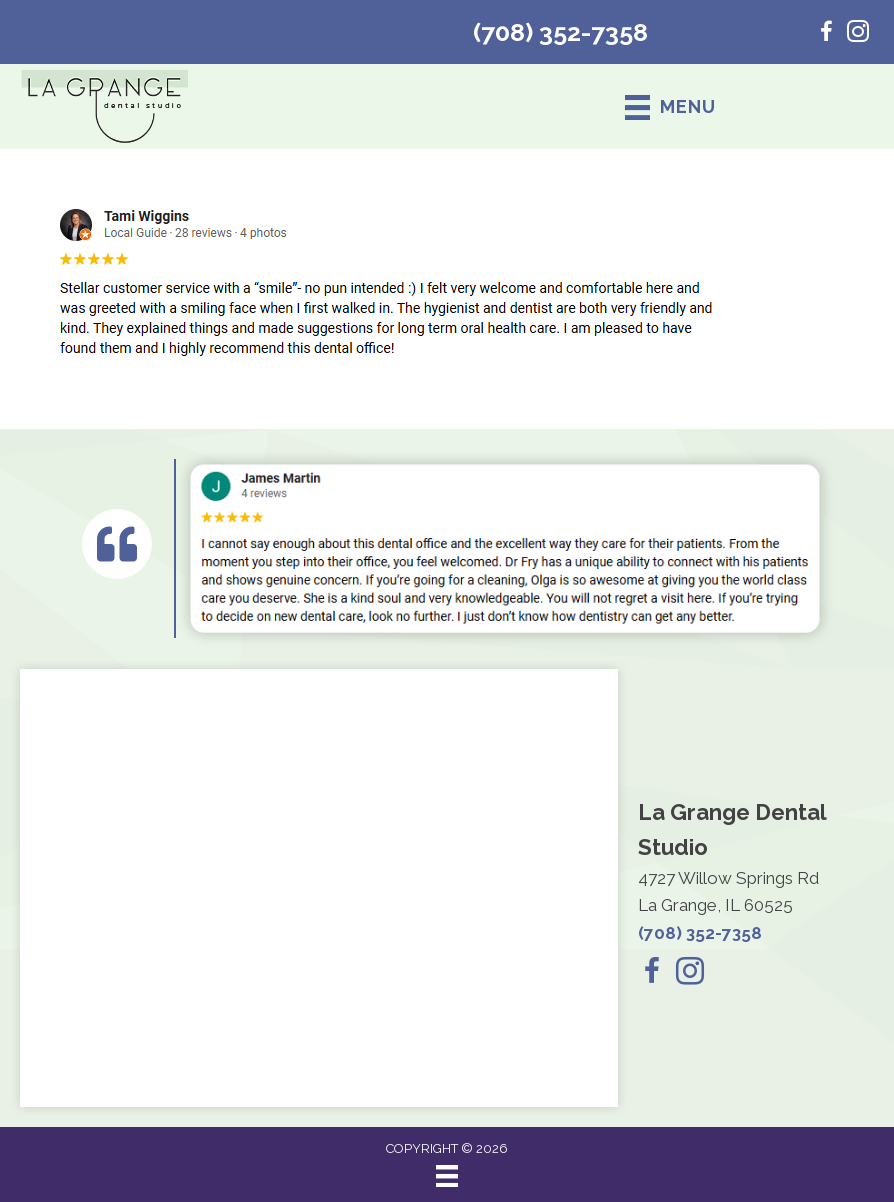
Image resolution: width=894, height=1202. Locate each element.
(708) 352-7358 (560, 32)
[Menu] (447, 1176)
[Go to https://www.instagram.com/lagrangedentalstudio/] (858, 34)
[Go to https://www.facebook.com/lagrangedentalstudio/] (826, 34)
